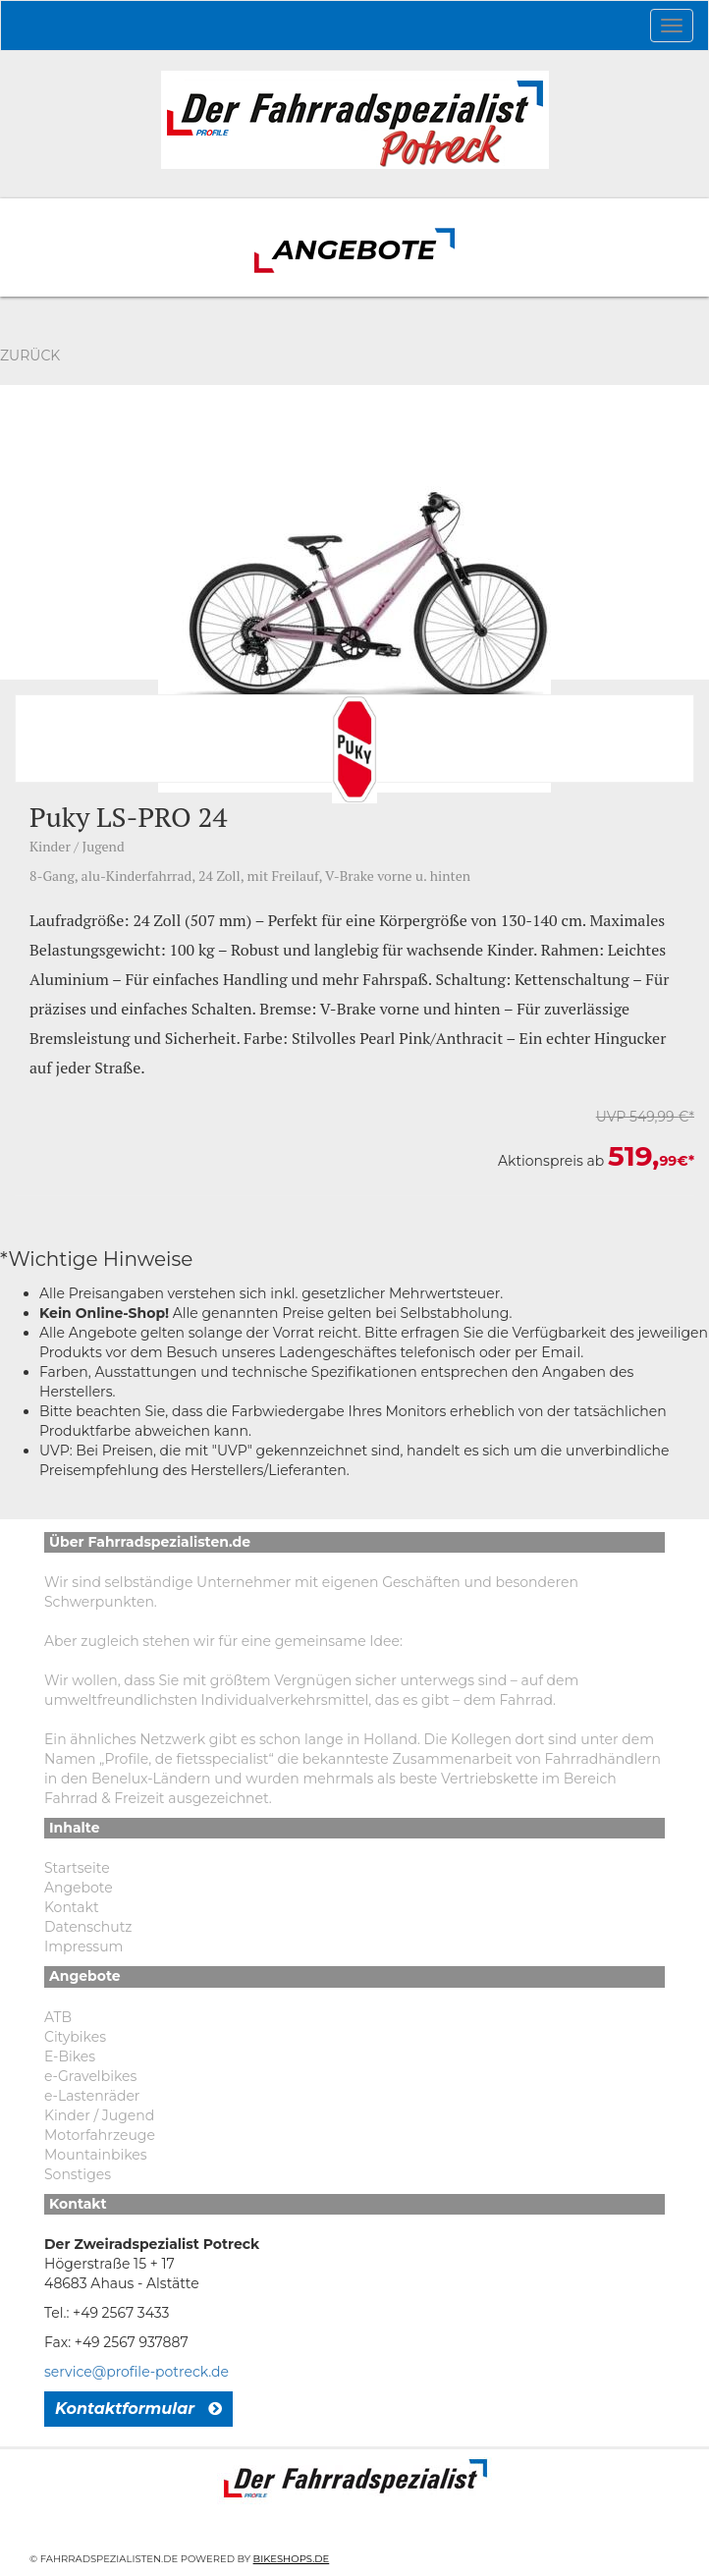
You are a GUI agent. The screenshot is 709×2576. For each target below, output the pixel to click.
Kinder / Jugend (99, 2115)
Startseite (77, 1868)
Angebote (78, 1887)
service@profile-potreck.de (136, 2372)
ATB (58, 2017)
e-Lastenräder (92, 2096)
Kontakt (71, 1907)
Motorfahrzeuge (99, 2135)
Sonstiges (77, 2174)
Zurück (30, 355)
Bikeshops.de (291, 2558)
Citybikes (75, 2037)
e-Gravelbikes (90, 2076)
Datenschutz (88, 1927)
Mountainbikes (95, 2155)
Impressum (83, 1946)
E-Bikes (69, 2056)
